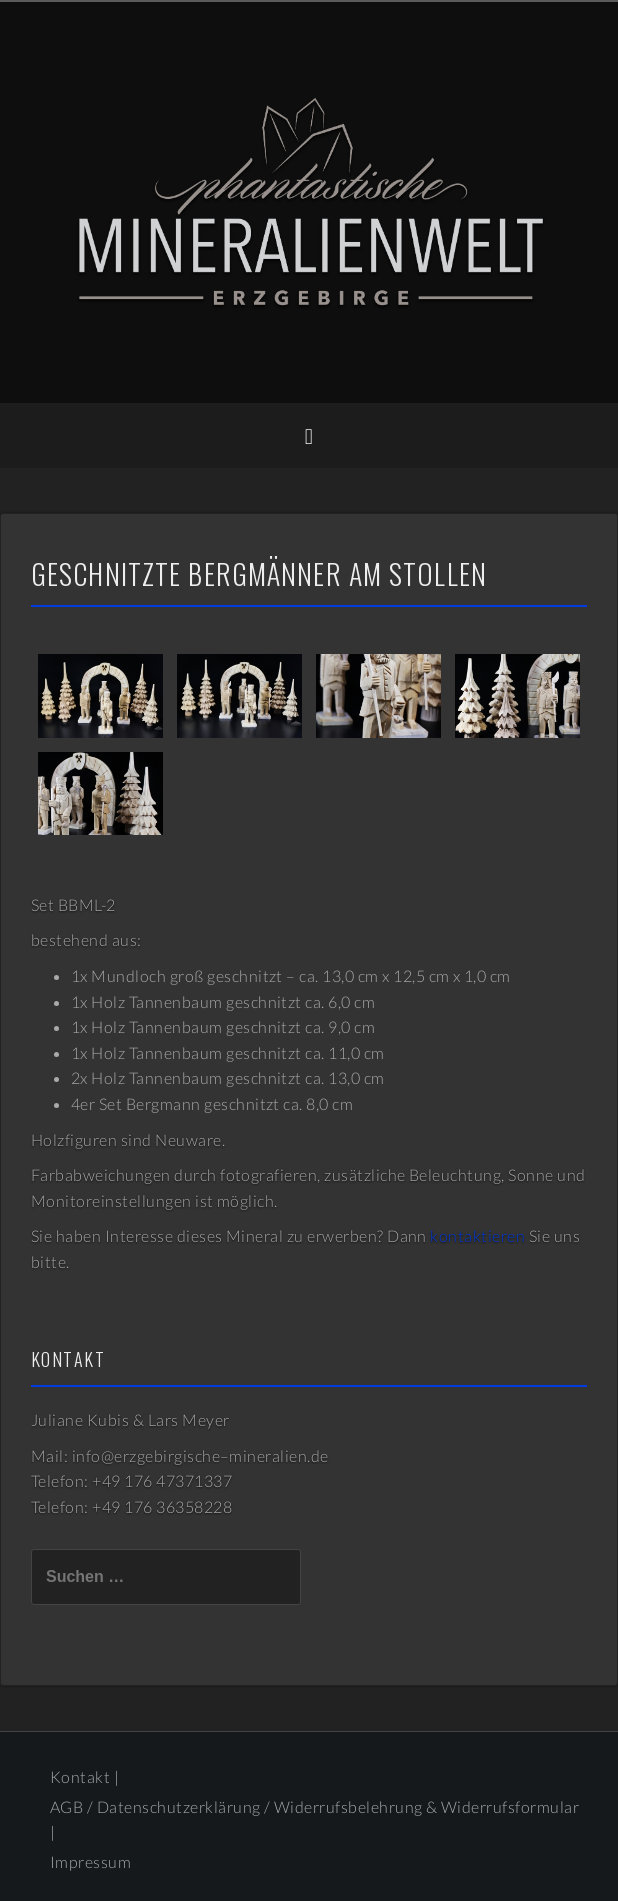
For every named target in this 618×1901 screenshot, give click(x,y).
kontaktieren (477, 1235)
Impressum (90, 1861)
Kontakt (80, 1776)
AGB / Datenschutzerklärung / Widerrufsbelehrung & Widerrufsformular (314, 1806)
